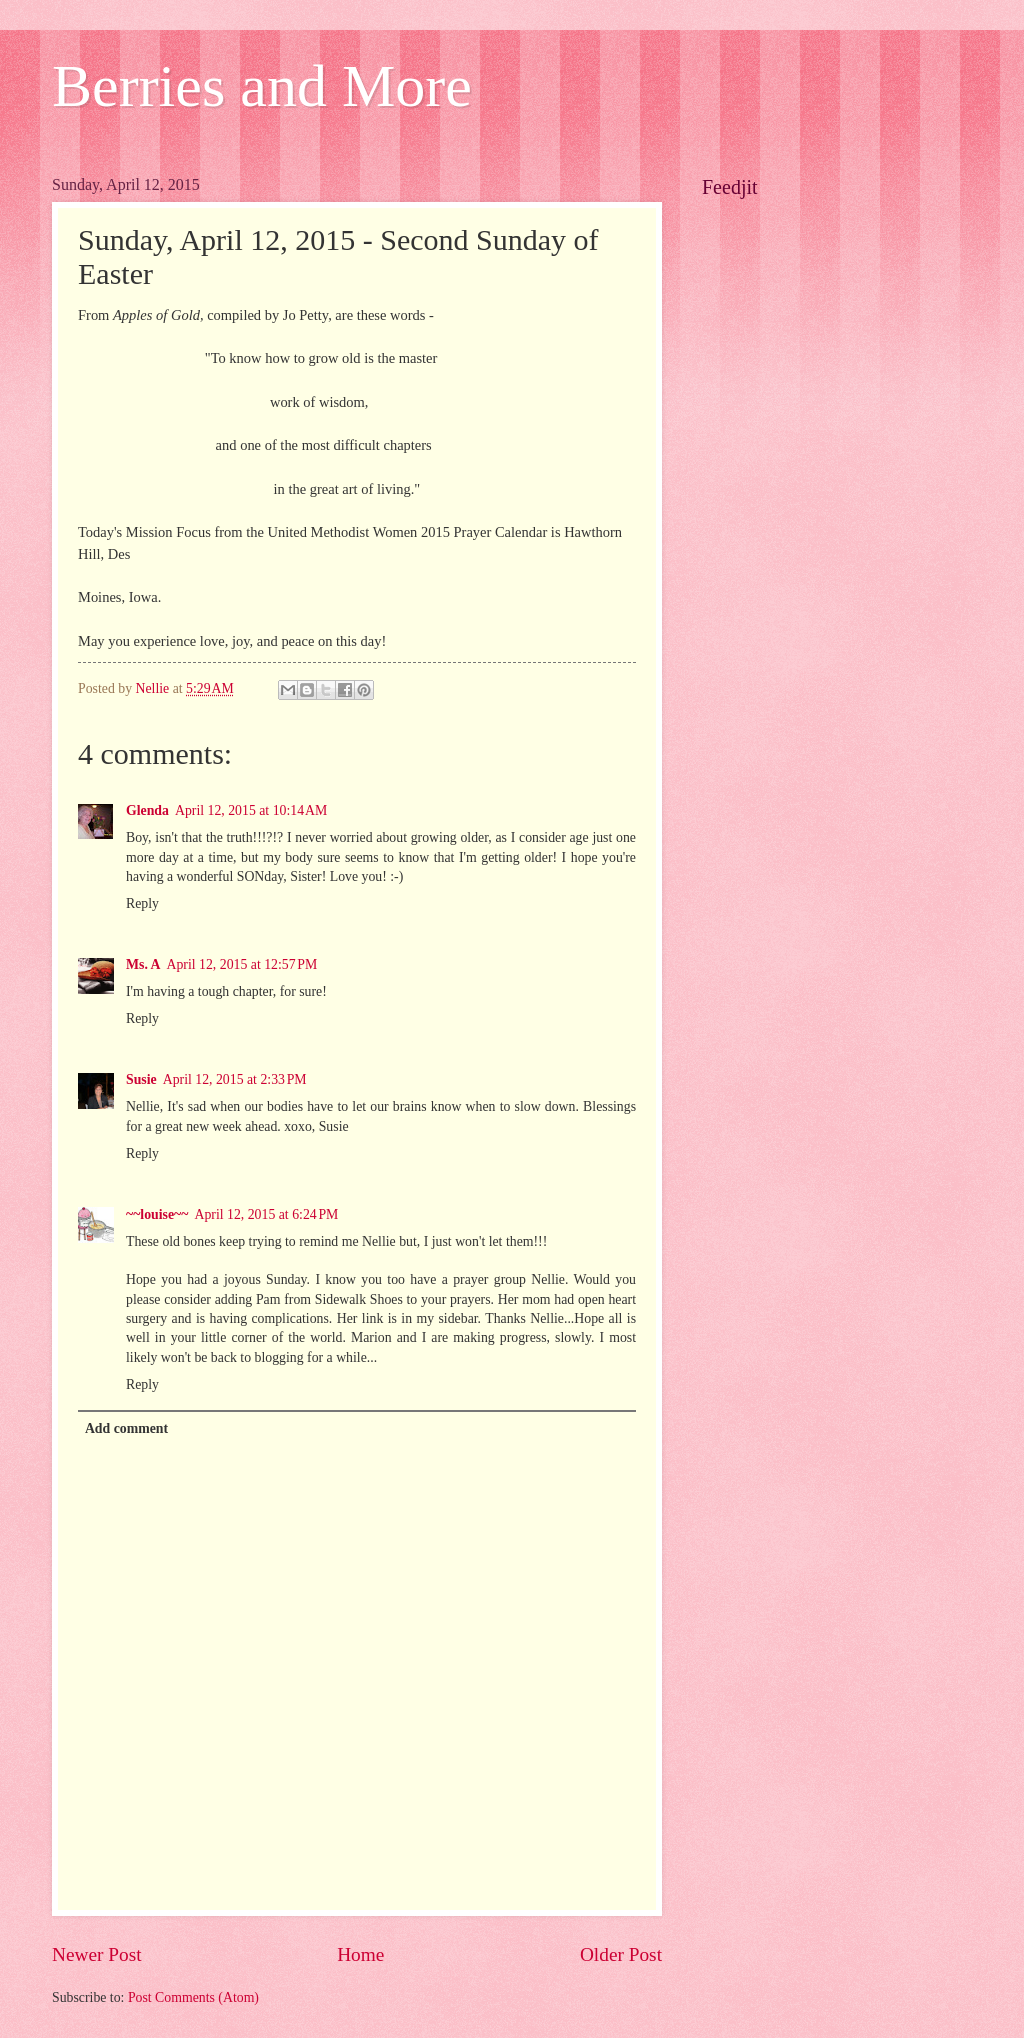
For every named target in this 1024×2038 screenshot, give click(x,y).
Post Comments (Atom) (193, 1997)
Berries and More (262, 86)
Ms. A (143, 964)
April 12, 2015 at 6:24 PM (266, 1214)
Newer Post (97, 1954)
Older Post (621, 1954)
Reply (142, 903)
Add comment (126, 1428)
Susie (141, 1079)
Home (360, 1954)
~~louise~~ (157, 1214)
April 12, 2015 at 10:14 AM (251, 810)
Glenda (147, 810)
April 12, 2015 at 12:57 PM (242, 964)
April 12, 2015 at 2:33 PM (235, 1079)
